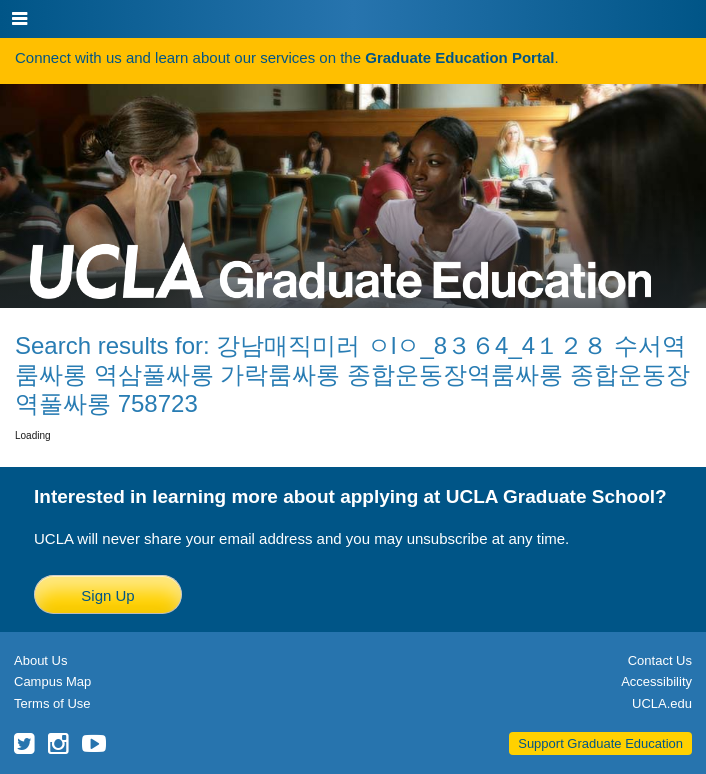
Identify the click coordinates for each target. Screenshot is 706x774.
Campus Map (52, 681)
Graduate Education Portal (459, 57)
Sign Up (107, 595)
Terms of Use (52, 703)
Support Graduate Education (600, 743)
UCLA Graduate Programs (340, 192)
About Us (40, 660)
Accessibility (656, 681)
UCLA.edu (662, 703)
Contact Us (660, 660)
